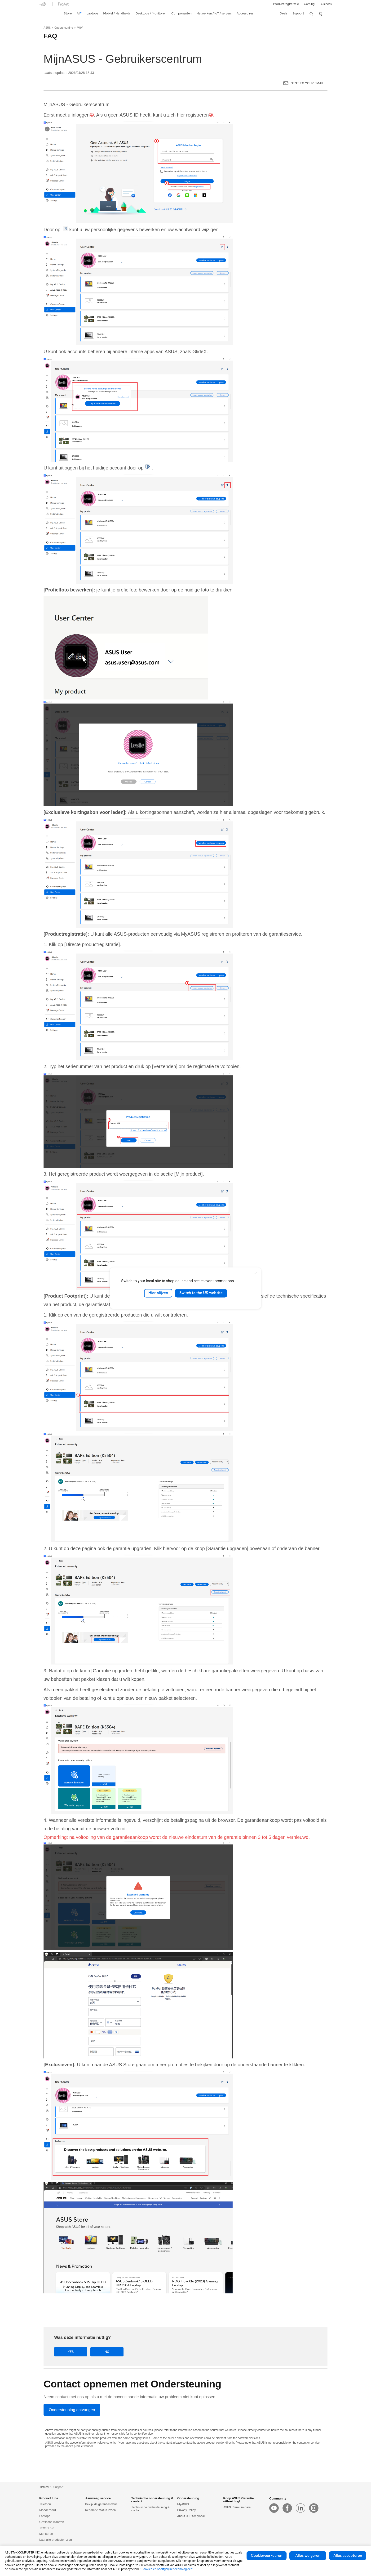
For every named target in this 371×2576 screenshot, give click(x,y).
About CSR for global (191, 2515)
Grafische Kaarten (51, 2521)
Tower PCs (46, 2527)
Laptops (44, 2515)
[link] (47, 13)
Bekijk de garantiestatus (101, 2504)
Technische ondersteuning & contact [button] (152, 2500)
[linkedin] (300, 2508)
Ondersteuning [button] (188, 2498)
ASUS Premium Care (237, 2507)
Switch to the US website (201, 1293)
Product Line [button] (48, 2498)
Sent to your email (307, 83)
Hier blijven (158, 1293)
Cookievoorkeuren (266, 2555)
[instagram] (313, 2508)
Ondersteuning (63, 27)
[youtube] (274, 2508)
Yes (71, 2352)
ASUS (47, 27)
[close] (255, 1273)
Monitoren (46, 2533)
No (107, 2352)
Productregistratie (286, 4)
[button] (309, 4)
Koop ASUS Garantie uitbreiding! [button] (238, 2500)
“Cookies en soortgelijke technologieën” (166, 2569)
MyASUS (183, 2504)
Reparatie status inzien (100, 2510)
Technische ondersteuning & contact (150, 2509)
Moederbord (47, 2510)
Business (326, 4)
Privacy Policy (186, 2510)
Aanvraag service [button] (98, 2498)
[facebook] (287, 2508)
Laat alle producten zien (55, 2539)
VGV (80, 27)
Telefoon (45, 2504)
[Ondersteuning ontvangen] (72, 2410)
